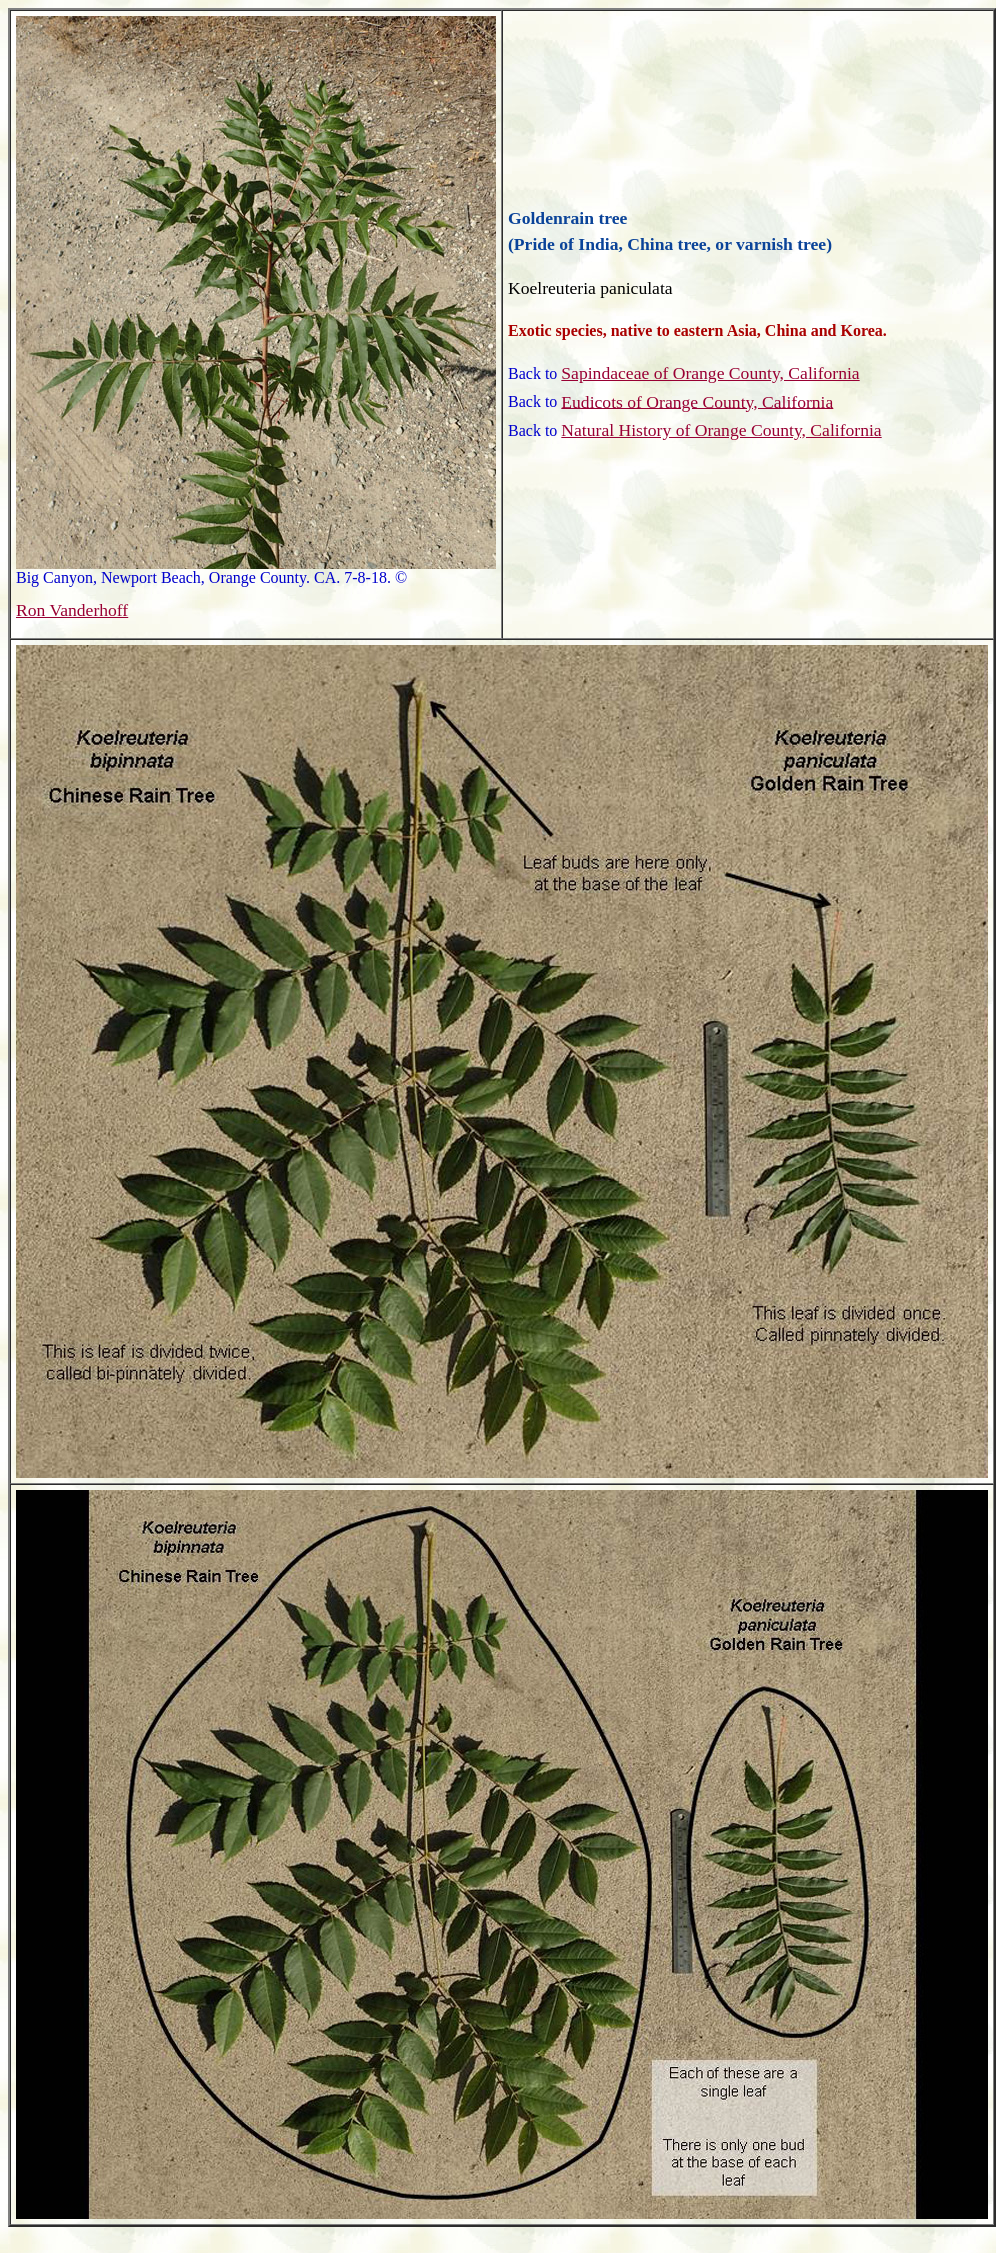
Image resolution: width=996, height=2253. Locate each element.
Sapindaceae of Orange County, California (710, 373)
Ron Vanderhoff (72, 610)
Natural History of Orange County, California (721, 430)
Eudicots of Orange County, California (697, 401)
